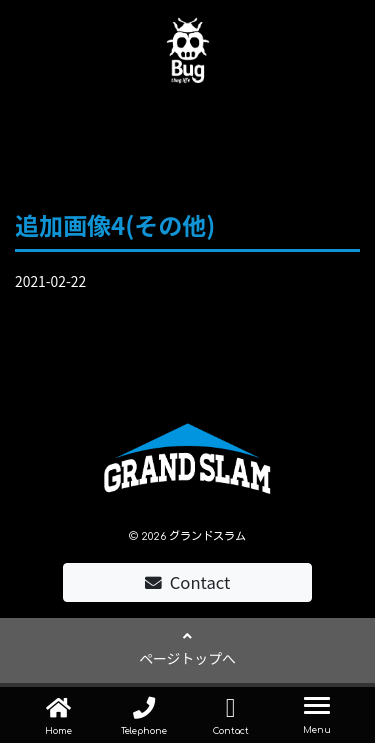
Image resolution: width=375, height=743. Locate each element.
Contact (188, 582)
